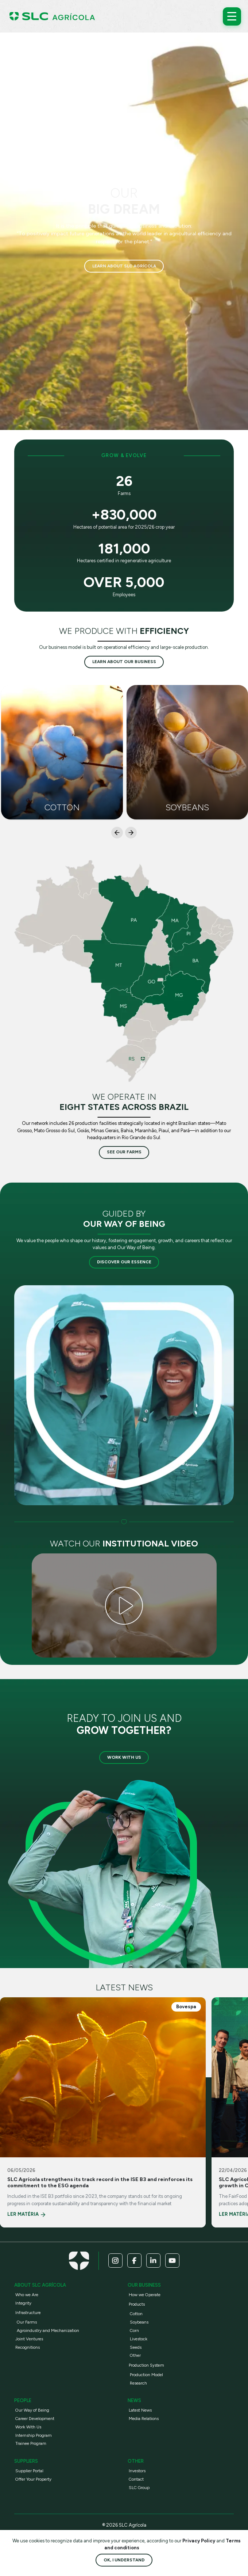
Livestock (138, 2338)
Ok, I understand (124, 2559)
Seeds (136, 2347)
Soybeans (139, 2322)
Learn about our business (124, 661)
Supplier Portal (29, 2470)
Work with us (124, 1757)
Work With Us (28, 2426)
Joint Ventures (29, 2338)
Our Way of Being (32, 2410)
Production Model (146, 2374)
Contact (136, 2479)
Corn (134, 2330)
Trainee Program (30, 2443)
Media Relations (144, 2418)
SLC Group (139, 2487)
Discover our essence (124, 1261)
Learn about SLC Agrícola (124, 266)
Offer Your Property (33, 2479)
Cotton (136, 2313)
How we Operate (144, 2294)
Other (135, 2355)
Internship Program (33, 2435)
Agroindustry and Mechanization (48, 2330)
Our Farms (27, 2322)
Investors (137, 2470)
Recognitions (27, 2347)
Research (138, 2383)
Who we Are (26, 2294)
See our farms (124, 1151)
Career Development (34, 2418)
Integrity (23, 2303)
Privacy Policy (199, 2540)
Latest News (140, 2410)
